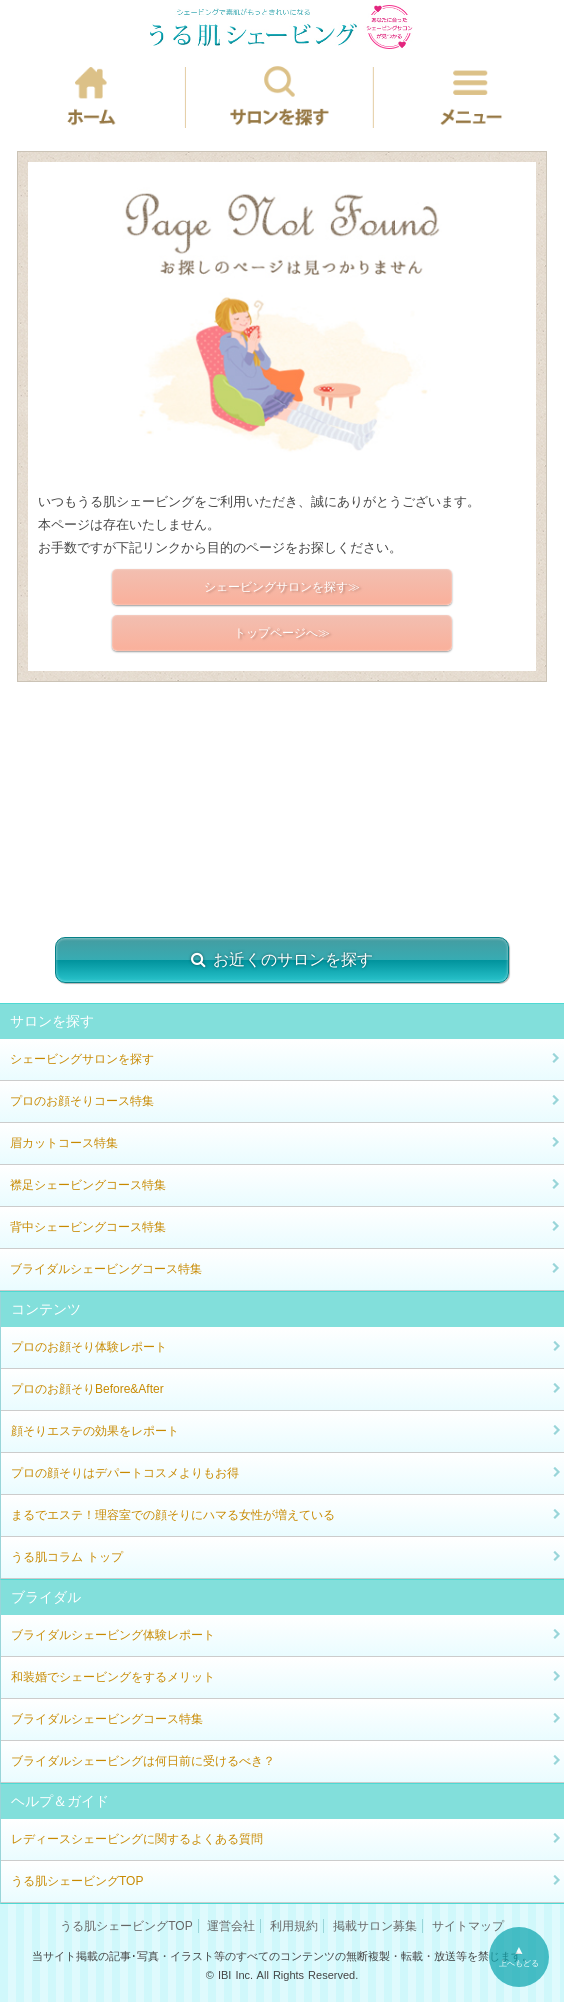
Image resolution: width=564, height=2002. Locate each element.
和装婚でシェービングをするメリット (113, 1677)
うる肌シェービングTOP (77, 1881)
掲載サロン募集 (375, 1926)
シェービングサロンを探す (82, 1059)
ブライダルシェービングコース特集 (106, 1269)
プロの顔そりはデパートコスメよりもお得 (125, 1473)
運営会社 (231, 1926)
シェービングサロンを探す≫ (282, 587)
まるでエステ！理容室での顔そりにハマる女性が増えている (173, 1515)
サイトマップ (468, 1926)
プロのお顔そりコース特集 (82, 1101)
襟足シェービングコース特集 (88, 1185)
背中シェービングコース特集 (88, 1227)
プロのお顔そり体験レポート (89, 1347)
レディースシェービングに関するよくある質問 (137, 1839)
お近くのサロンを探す (282, 960)
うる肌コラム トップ (67, 1557)
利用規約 (294, 1926)
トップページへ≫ (282, 633)
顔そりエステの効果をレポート (95, 1431)
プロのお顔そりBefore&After (87, 1389)
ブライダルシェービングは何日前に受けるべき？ (143, 1761)
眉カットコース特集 (64, 1143)
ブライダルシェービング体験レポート (113, 1635)
